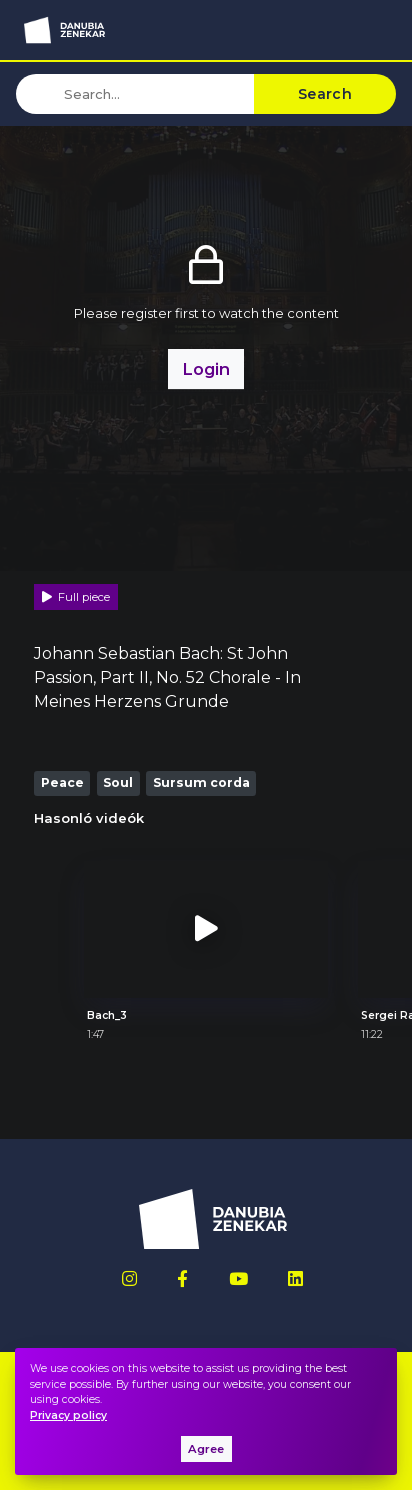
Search (325, 94)
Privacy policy (68, 1415)
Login (206, 369)
